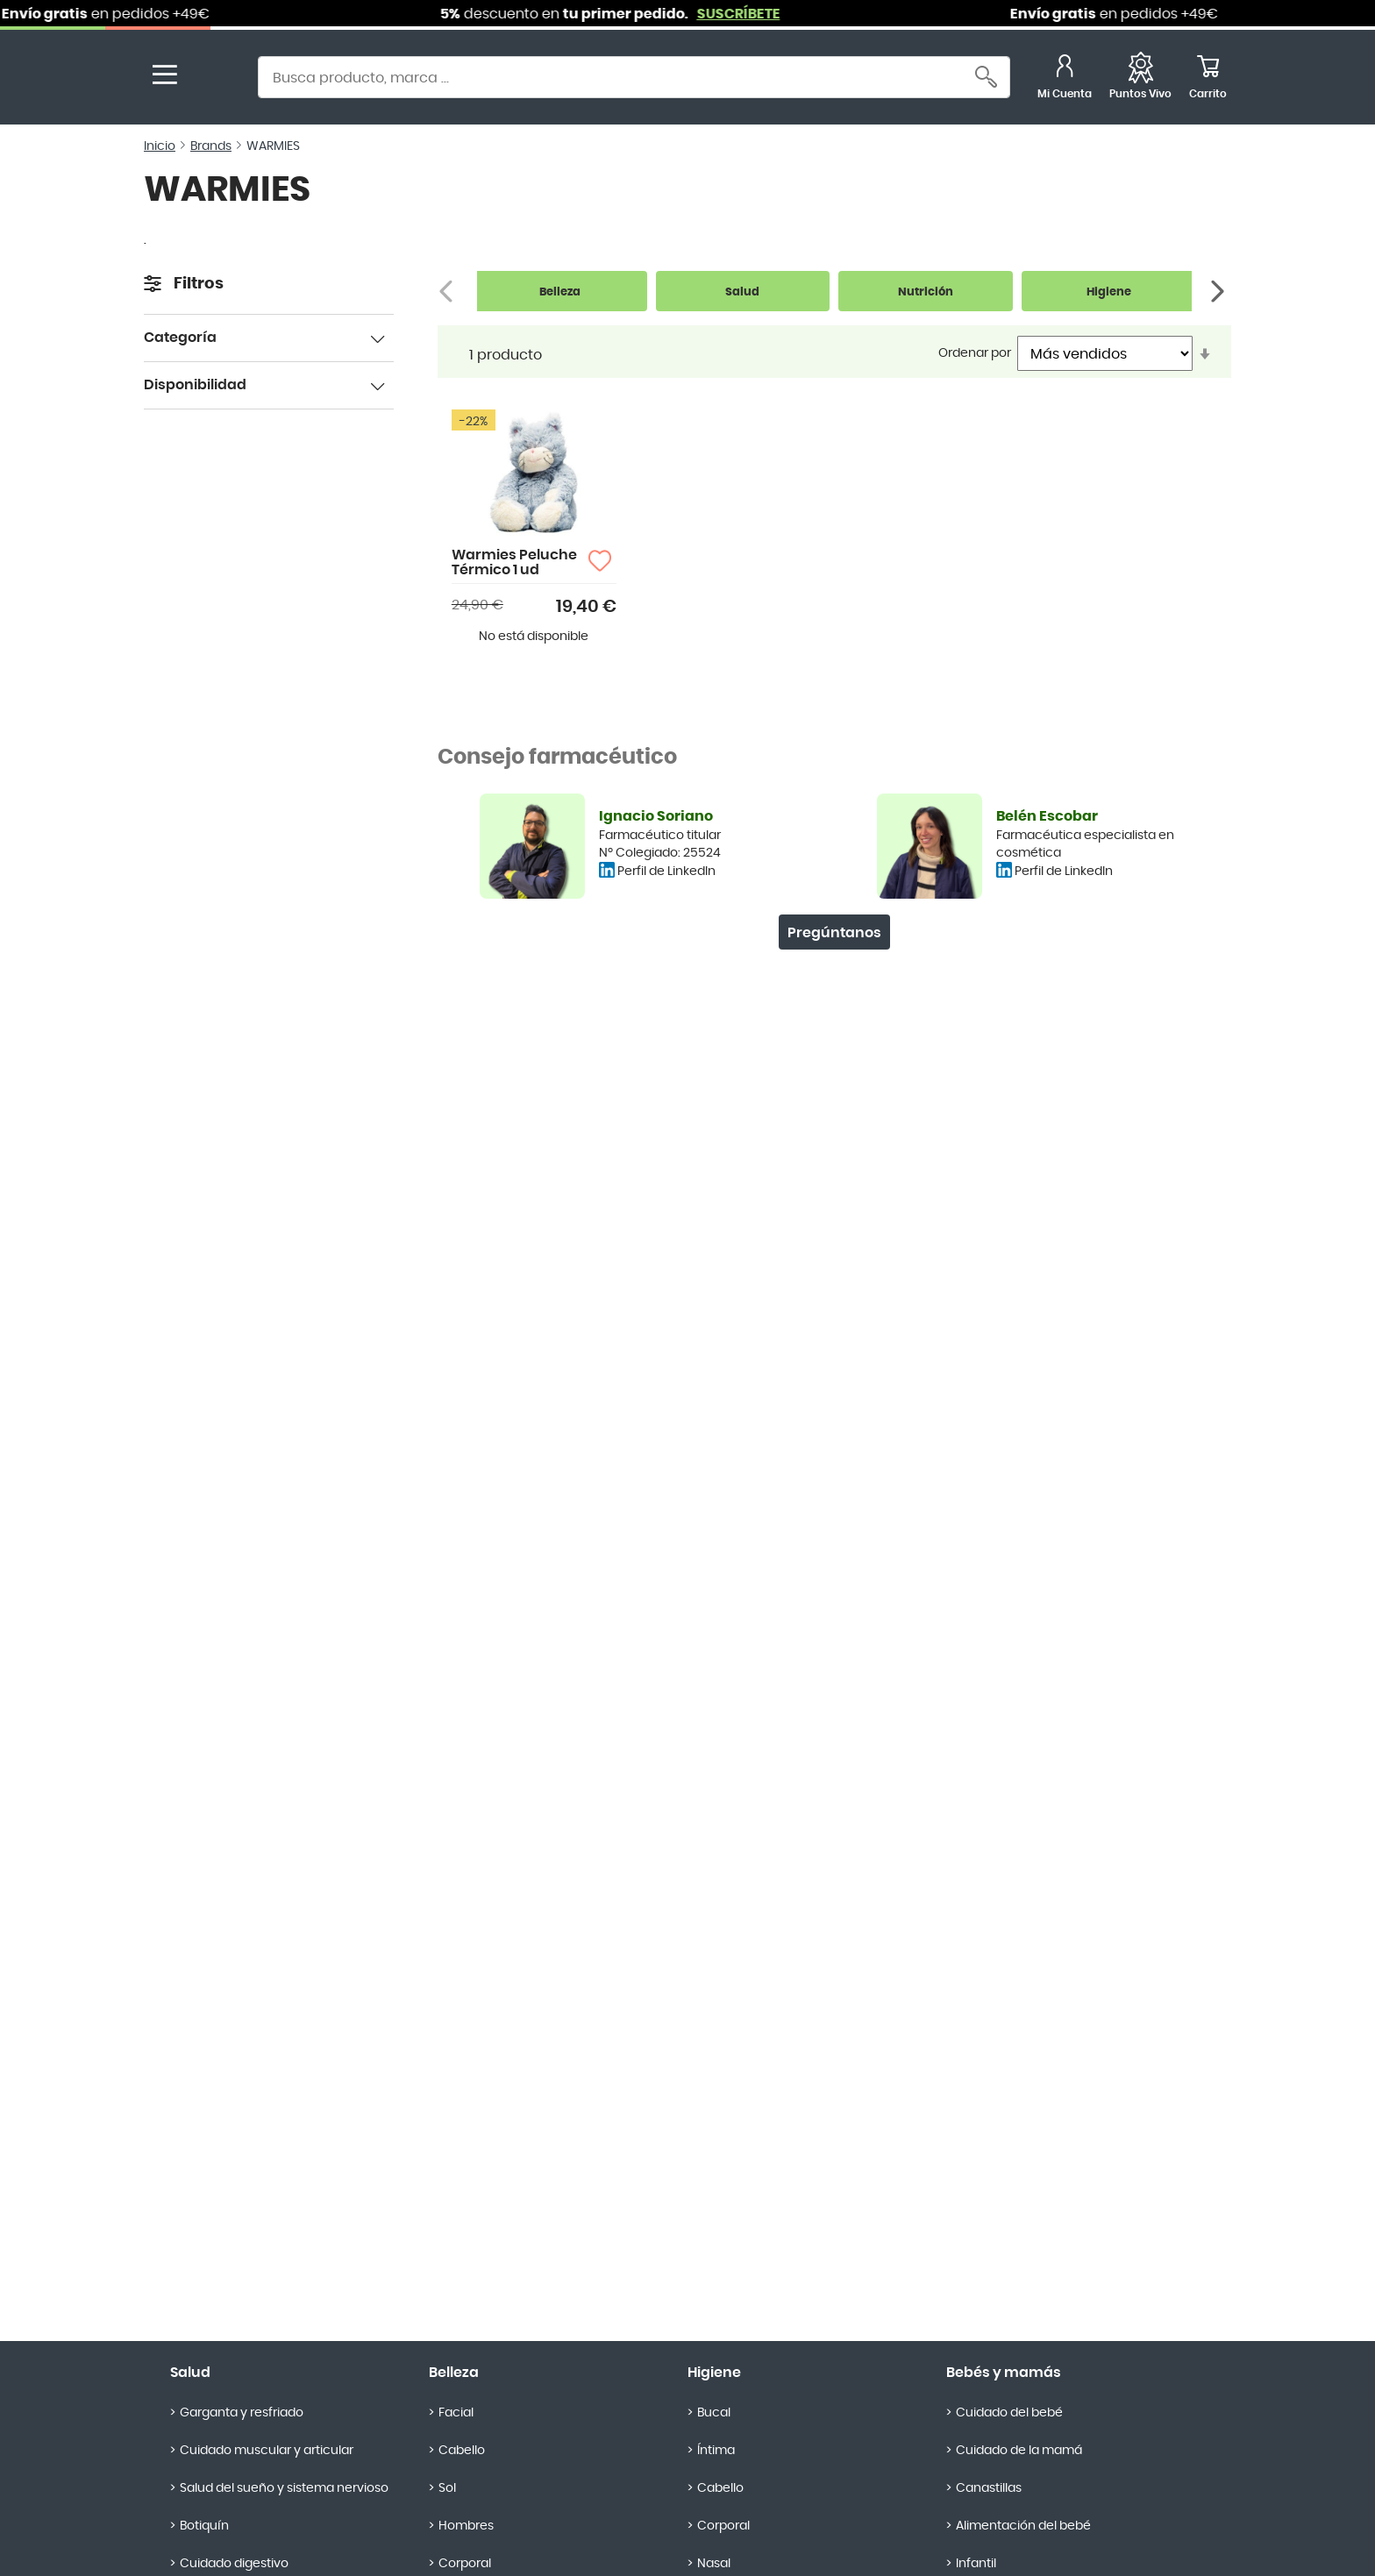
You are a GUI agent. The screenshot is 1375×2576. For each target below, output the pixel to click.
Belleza (454, 2373)
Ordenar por (974, 353)
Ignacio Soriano (656, 816)
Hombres (466, 2526)
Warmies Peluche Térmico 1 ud (514, 563)
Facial (456, 2413)
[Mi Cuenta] (1064, 79)
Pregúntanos (834, 933)
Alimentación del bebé (1023, 2526)
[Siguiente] (1219, 291)
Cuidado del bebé (1009, 2413)
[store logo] (212, 79)
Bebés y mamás (1003, 2373)
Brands (211, 146)
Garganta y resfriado (241, 2413)
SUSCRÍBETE (754, 14)
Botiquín (204, 2526)
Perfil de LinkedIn (666, 871)
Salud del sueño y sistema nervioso (284, 2488)
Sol (447, 2488)
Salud (190, 2373)
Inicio (159, 146)
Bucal (713, 2413)
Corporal (723, 2526)
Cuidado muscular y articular (266, 2450)
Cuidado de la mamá (1019, 2450)
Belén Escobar (1047, 816)
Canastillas (989, 2488)
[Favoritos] (1140, 79)
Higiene (714, 2373)
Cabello (461, 2450)
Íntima (716, 2450)
